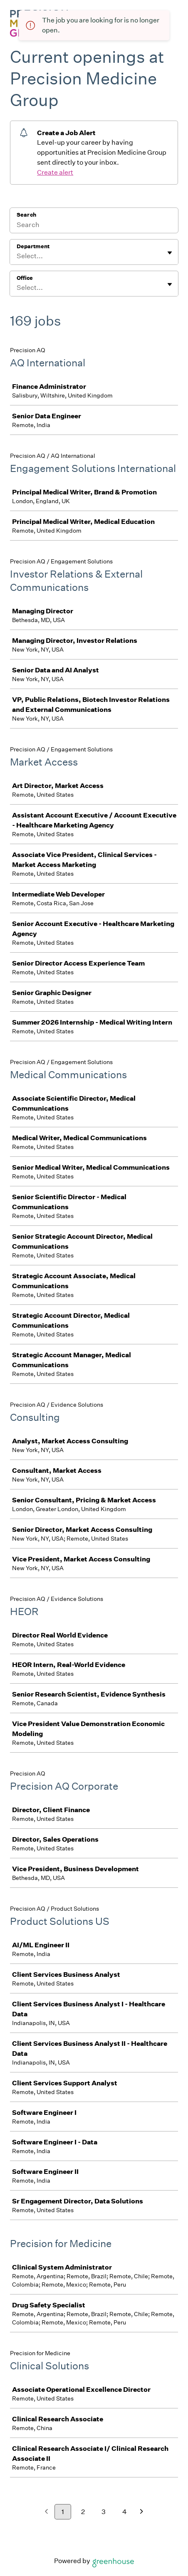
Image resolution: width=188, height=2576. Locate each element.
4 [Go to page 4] (124, 2512)
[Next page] (141, 2512)
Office (25, 278)
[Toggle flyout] (170, 253)
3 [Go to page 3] (103, 2512)
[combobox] (17, 256)
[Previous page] (46, 2512)
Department (33, 246)
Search (26, 214)
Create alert (55, 172)
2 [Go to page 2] (83, 2512)
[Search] (94, 226)
